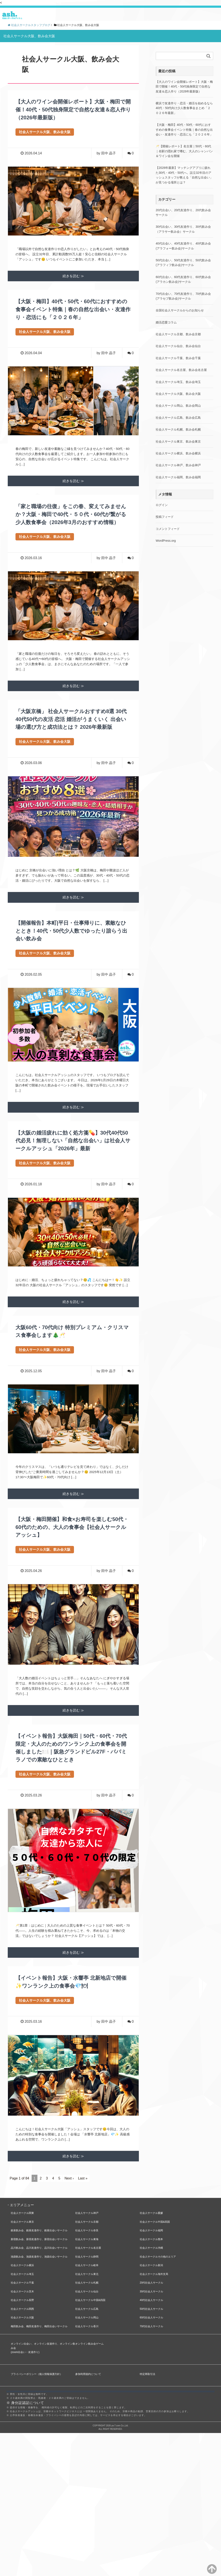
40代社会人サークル (151, 2443)
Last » (82, 2321)
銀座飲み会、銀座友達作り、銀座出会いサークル (39, 2373)
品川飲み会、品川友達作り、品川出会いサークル (39, 2390)
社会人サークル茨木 (22, 2434)
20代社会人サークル (151, 2425)
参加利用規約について (88, 2516)
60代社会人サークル (151, 2460)
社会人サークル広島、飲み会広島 (178, 417)
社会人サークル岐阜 (86, 2408)
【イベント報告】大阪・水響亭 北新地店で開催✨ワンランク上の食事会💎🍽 (72, 2117)
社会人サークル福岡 (151, 2373)
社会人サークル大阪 (22, 2460)
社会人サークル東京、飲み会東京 (178, 441)
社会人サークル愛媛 (151, 2356)
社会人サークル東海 (86, 2382)
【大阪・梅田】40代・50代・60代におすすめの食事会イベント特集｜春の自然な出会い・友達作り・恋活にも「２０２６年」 (184, 129)
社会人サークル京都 (86, 2364)
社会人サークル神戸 (86, 2356)
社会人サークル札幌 (86, 2425)
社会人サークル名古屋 (88, 2390)
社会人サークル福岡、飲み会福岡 (178, 477)
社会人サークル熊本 (151, 2382)
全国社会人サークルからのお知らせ (180, 310)
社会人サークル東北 (86, 2416)
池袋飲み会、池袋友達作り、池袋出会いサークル (39, 2399)
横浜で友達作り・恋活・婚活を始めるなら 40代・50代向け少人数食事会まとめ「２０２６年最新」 (184, 108)
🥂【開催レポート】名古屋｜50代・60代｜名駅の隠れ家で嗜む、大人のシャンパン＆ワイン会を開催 (184, 151)
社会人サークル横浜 (22, 2408)
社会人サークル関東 (22, 2356)
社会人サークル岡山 (86, 2460)
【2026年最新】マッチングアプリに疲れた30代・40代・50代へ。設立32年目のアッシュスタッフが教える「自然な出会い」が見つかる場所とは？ (184, 175)
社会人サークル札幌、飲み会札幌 (178, 429)
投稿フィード (165, 516)
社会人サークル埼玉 (22, 2416)
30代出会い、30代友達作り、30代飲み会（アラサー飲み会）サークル (183, 229)
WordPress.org (166, 540)
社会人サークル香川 (86, 2469)
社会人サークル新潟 (151, 2408)
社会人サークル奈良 (86, 2373)
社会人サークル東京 (22, 2364)
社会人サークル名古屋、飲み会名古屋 (181, 370)
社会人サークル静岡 (86, 2399)
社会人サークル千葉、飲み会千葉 (178, 358)
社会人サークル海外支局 (154, 2416)
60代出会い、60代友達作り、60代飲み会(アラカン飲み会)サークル (183, 279)
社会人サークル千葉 (22, 2425)
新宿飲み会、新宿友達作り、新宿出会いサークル (39, 2382)
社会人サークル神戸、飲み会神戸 (178, 465)
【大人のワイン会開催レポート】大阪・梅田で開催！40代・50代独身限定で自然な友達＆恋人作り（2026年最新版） (184, 86)
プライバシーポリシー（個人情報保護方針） (36, 2516)
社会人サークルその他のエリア (158, 2399)
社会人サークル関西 (22, 2451)
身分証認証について (27, 2546)
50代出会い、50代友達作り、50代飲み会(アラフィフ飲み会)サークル (183, 262)
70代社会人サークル (151, 2469)
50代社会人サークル (151, 2451)
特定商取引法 (147, 2516)
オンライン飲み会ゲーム (89, 2486)
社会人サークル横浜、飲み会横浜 (178, 453)
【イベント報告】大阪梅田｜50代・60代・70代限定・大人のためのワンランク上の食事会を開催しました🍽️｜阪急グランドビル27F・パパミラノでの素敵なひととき (72, 1865)
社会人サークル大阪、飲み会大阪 (178, 393)
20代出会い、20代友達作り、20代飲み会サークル (183, 212)
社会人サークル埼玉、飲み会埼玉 (178, 382)
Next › (69, 2321)
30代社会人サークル (151, 2434)
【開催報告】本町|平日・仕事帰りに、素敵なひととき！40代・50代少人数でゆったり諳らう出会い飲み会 (71, 1005)
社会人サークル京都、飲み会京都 (178, 334)
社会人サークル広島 (86, 2451)
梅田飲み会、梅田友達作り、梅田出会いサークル (39, 2469)
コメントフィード (168, 529)
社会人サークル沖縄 (151, 2390)
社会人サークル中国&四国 (90, 2443)
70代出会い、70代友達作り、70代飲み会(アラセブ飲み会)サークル (183, 296)
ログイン (162, 505)
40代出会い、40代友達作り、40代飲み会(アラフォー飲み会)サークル (183, 246)
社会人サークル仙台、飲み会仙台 (178, 346)
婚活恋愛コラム (166, 322)
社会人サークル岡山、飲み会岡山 (178, 405)
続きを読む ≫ (73, 293)
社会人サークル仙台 (86, 2434)
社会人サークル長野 (22, 2443)
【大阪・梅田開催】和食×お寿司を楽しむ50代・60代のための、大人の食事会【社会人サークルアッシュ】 (72, 1631)
